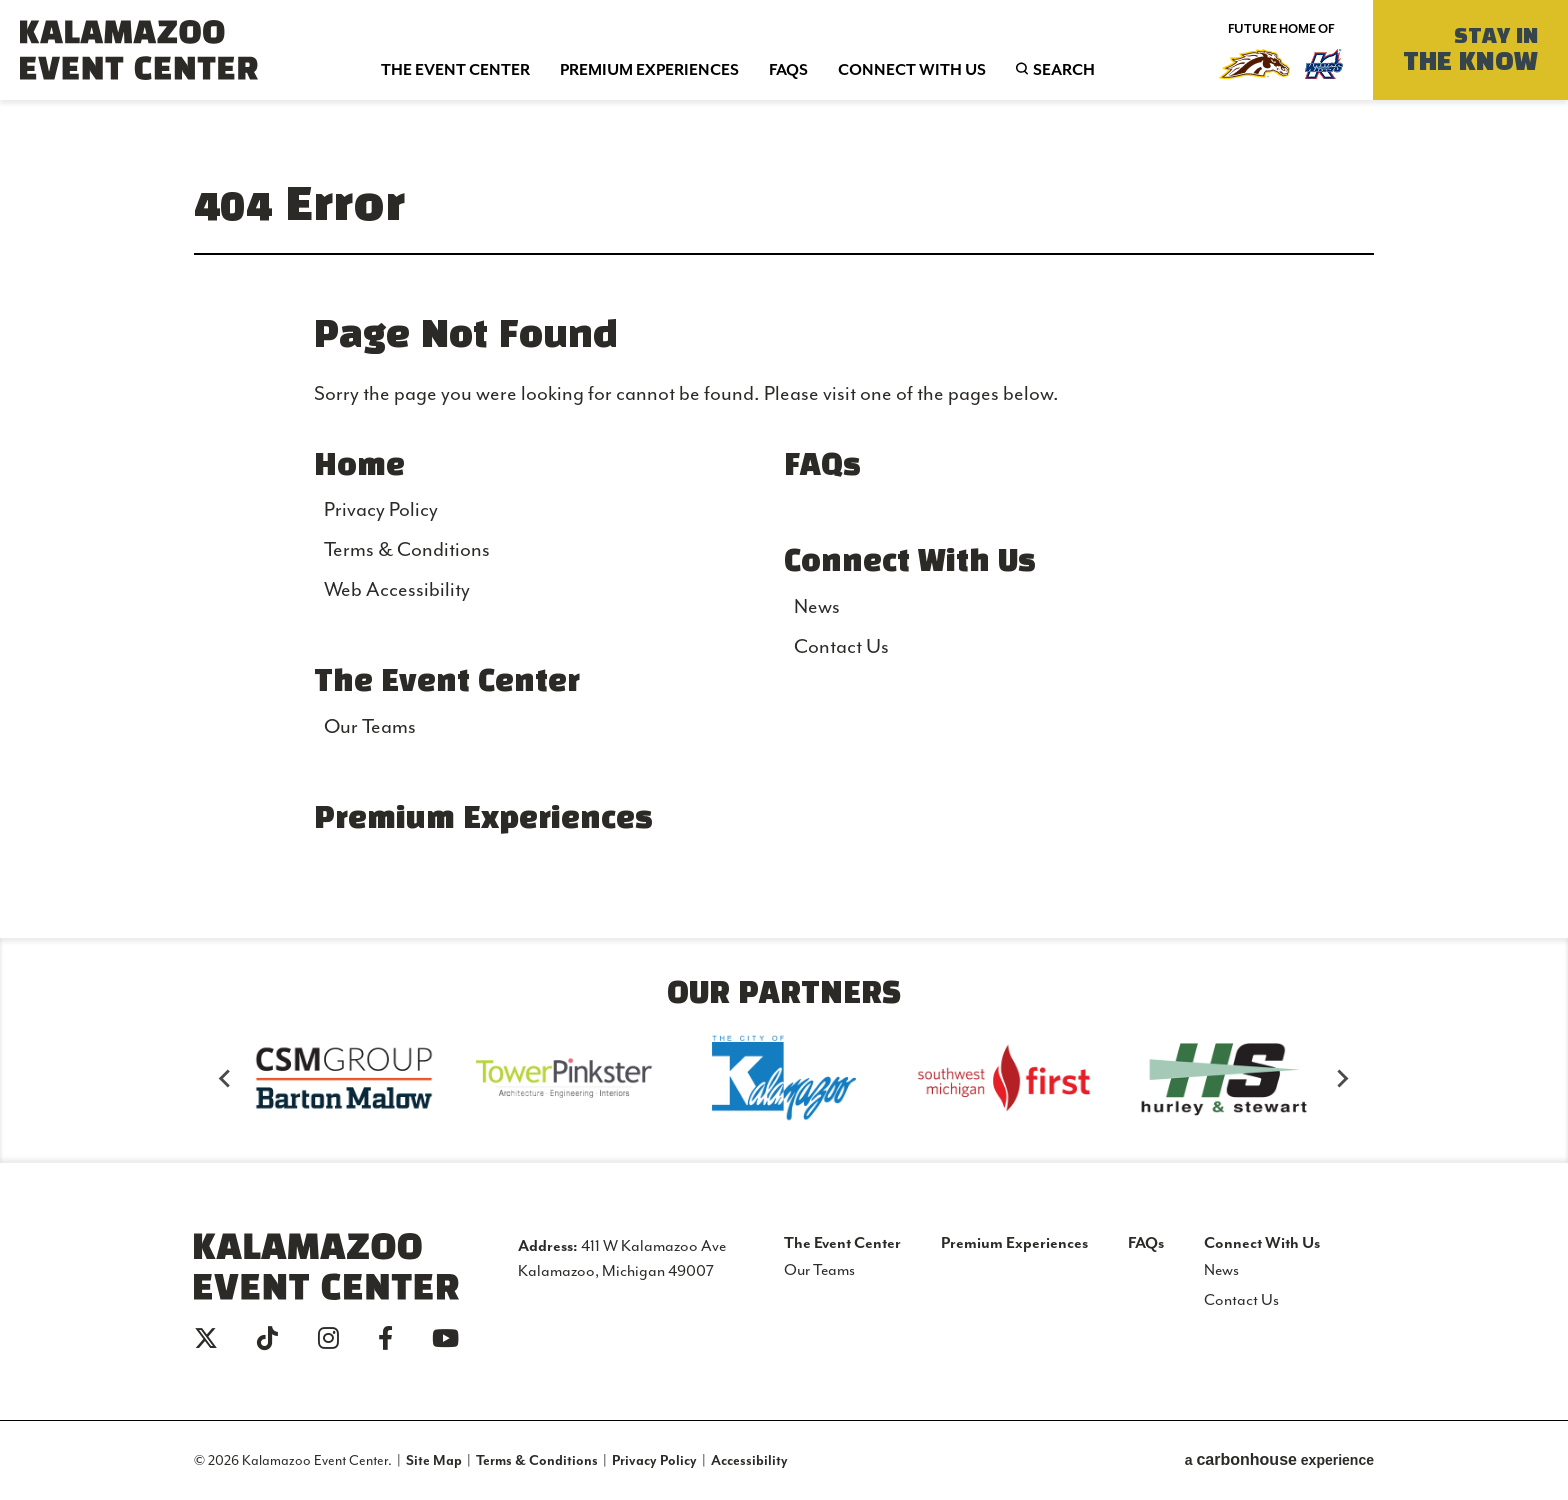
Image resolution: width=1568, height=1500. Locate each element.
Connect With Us (910, 563)
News (817, 606)
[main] (784, 519)
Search (1022, 68)
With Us (912, 69)
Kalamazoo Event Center (139, 50)
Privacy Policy (381, 509)
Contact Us (841, 646)
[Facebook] (385, 1338)
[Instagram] (328, 1338)
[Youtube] (445, 1338)
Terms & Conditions (407, 549)
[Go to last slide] (226, 1078)
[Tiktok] (267, 1338)
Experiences (649, 69)
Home (359, 467)
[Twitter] (206, 1338)
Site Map (434, 1460)
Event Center (455, 69)
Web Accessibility (397, 589)
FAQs (822, 467)
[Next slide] (1342, 1078)
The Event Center (447, 683)
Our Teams (370, 726)
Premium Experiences (483, 820)
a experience (1279, 1459)
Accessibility (749, 1460)
